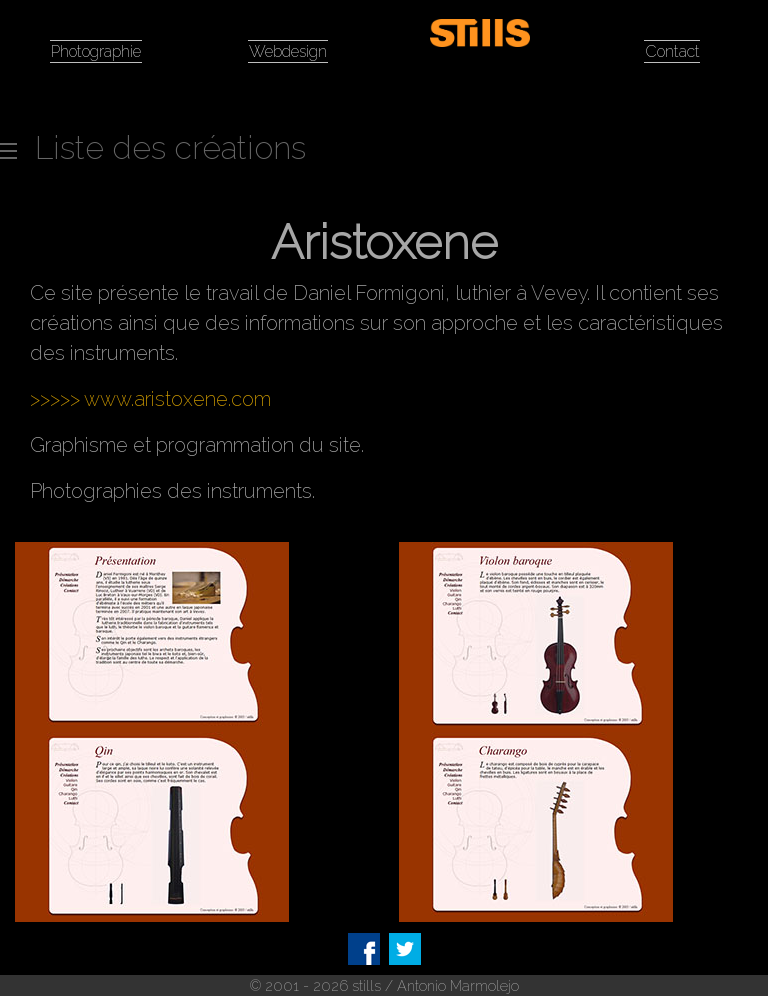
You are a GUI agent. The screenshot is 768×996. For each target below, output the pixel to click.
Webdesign (288, 51)
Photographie (96, 51)
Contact (672, 51)
